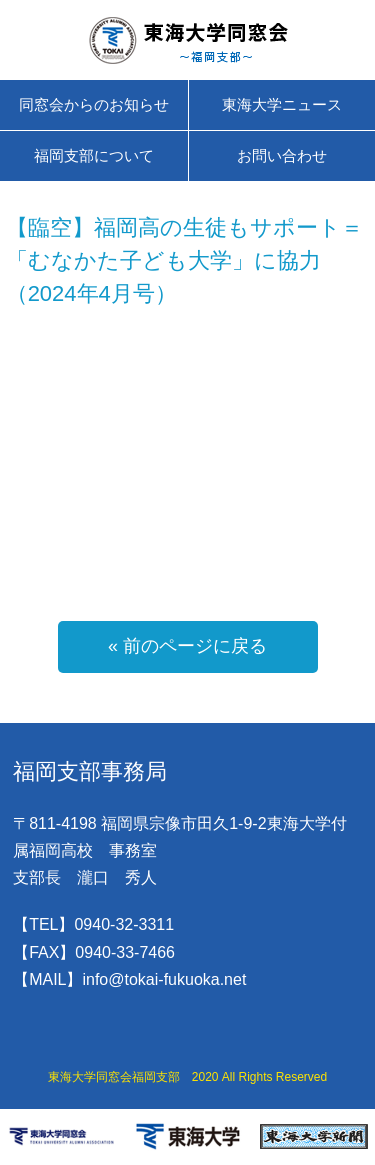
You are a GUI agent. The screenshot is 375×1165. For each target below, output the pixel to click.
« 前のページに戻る (187, 646)
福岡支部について (94, 155)
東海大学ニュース (282, 104)
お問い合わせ (282, 155)
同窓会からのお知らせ (94, 104)
